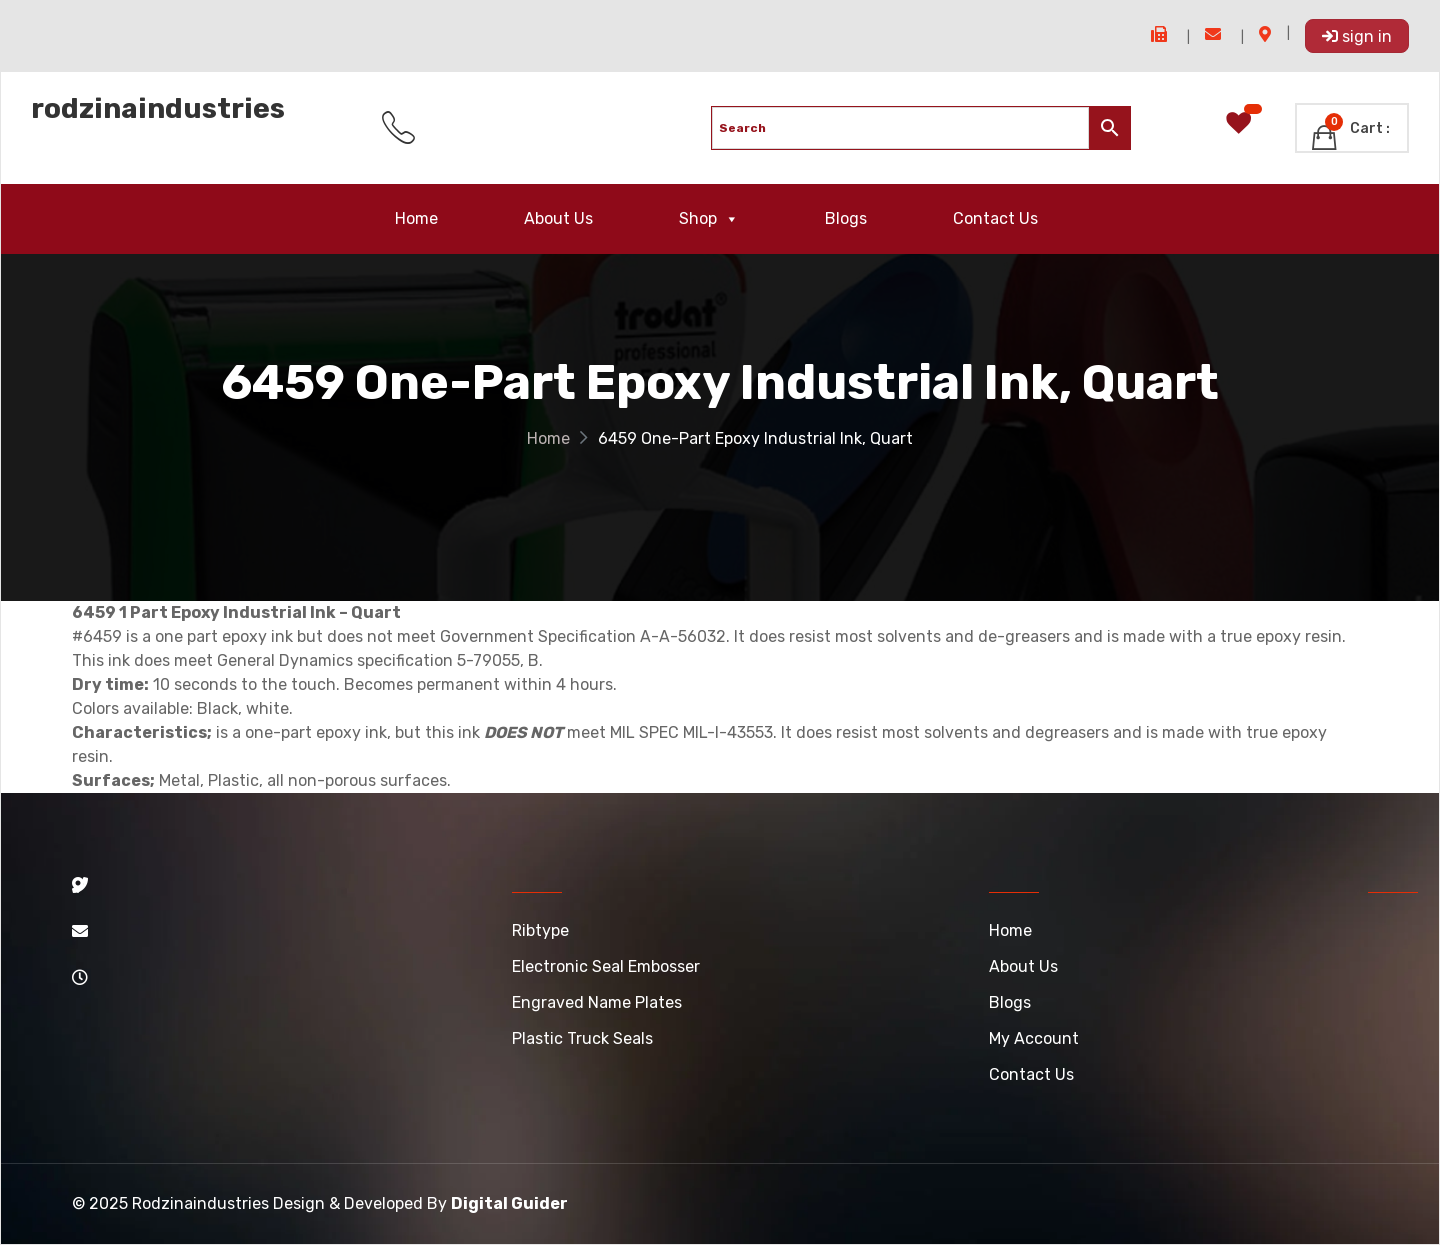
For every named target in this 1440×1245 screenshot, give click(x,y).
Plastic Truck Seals (582, 1038)
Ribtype (540, 930)
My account (1034, 1038)
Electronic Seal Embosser (606, 966)
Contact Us (995, 218)
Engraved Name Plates (597, 1002)
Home (416, 218)
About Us (558, 218)
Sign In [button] (1357, 36)
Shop (709, 219)
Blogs (846, 218)
